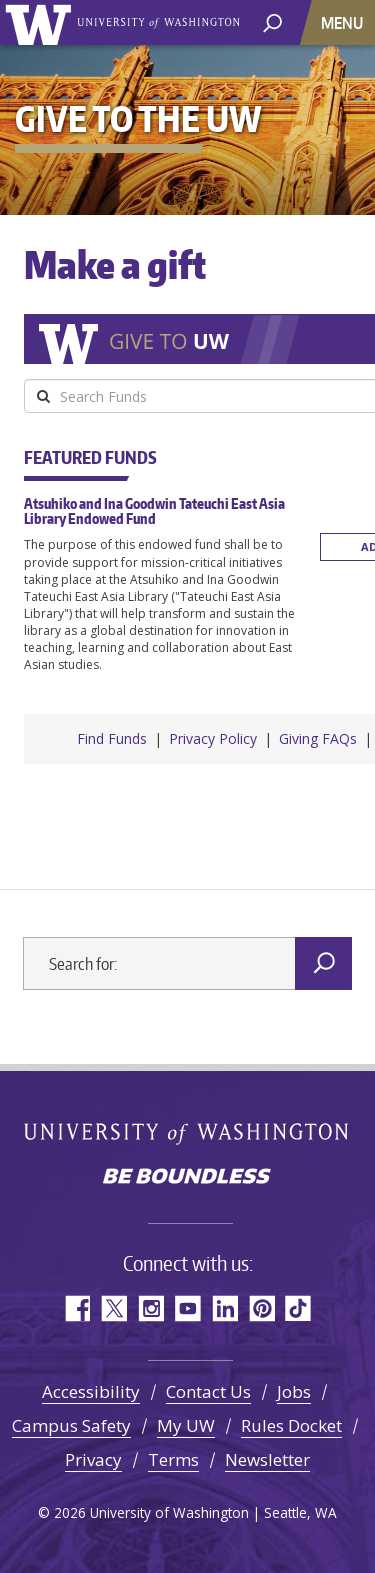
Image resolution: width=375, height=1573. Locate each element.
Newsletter (267, 1454)
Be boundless (188, 1173)
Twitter (113, 1303)
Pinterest (261, 1303)
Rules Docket (291, 1420)
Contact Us (208, 1386)
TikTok (298, 1303)
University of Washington (41, 22)
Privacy (93, 1454)
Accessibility (91, 1386)
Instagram (150, 1303)
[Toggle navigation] (344, 22)
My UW (186, 1420)
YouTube (187, 1303)
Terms (173, 1454)
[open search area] (272, 21)
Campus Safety (71, 1420)
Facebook (76, 1303)
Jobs (294, 1386)
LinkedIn (224, 1303)
